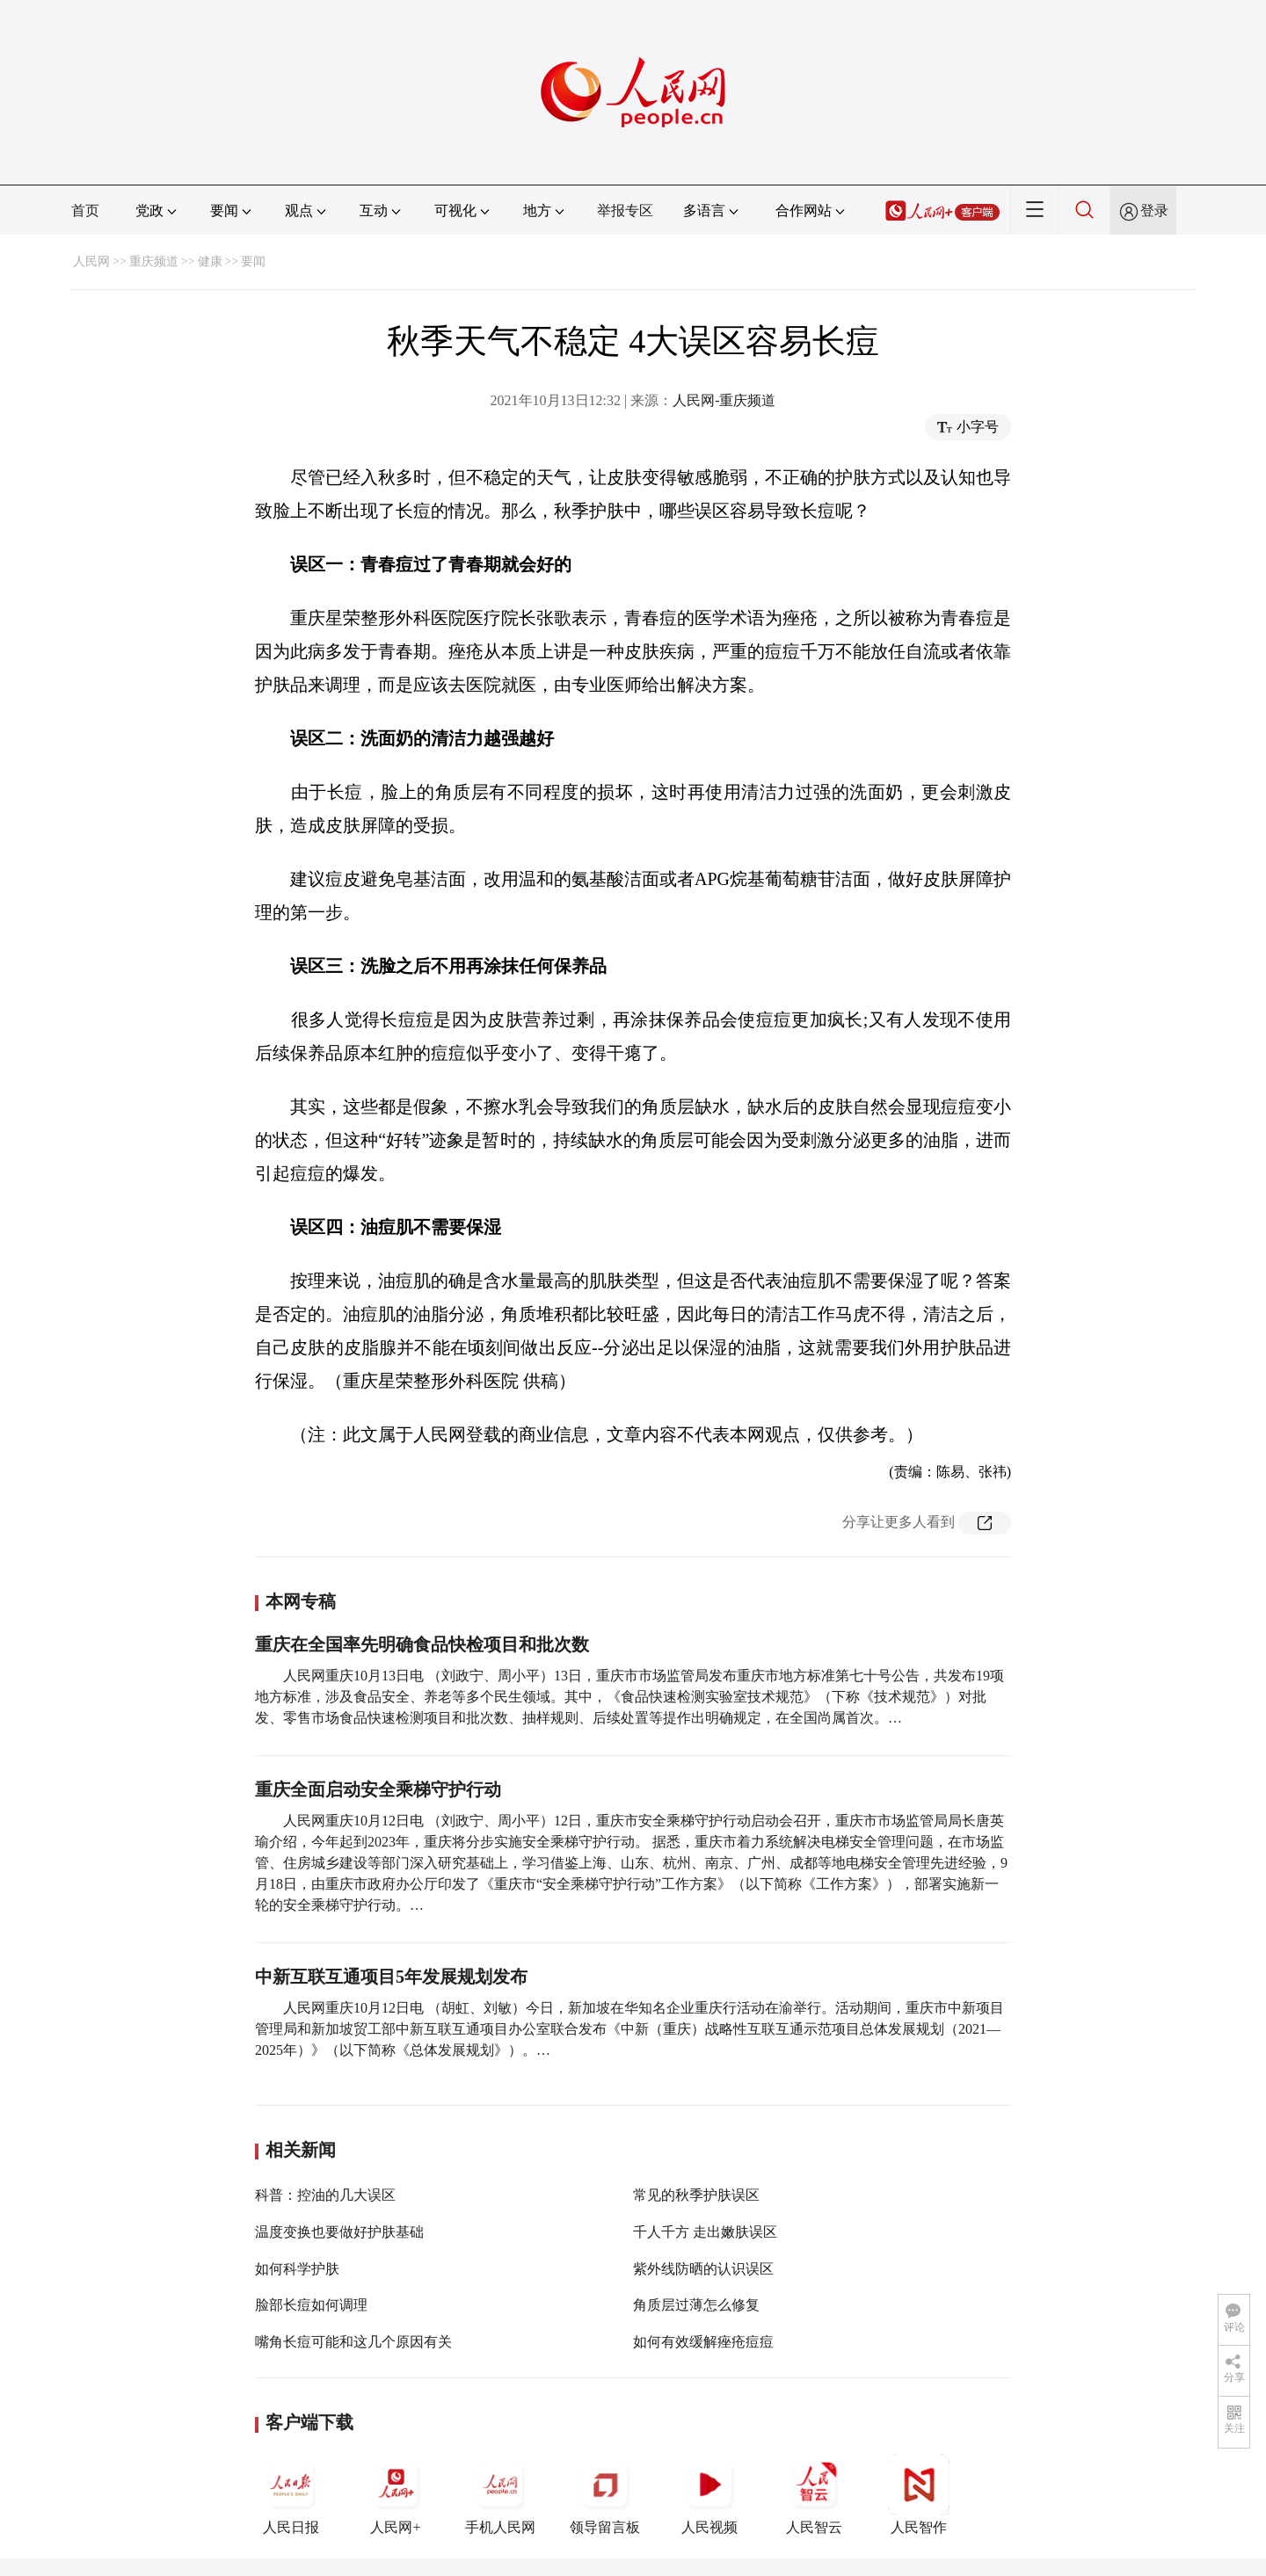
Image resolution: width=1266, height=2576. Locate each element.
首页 (85, 210)
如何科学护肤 (297, 2268)
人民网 (91, 261)
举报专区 (625, 210)
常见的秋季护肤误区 (696, 2195)
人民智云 (814, 2494)
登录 (1154, 210)
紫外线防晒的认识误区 (703, 2268)
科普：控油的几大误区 (325, 2195)
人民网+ (395, 2494)
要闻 (253, 261)
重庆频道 (153, 261)
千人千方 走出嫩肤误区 (705, 2231)
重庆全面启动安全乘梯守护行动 (378, 1789)
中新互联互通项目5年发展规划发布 (391, 1976)
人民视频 (709, 2494)
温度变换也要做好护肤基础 (339, 2231)
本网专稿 (301, 1601)
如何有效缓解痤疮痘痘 (703, 2341)
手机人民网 (500, 2494)
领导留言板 (605, 2494)
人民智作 (919, 2494)
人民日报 (291, 2494)
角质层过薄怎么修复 (696, 2304)
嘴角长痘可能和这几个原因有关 (353, 2341)
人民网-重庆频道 (724, 400)
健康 (210, 261)
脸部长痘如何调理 (311, 2304)
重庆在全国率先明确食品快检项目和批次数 (422, 1644)
